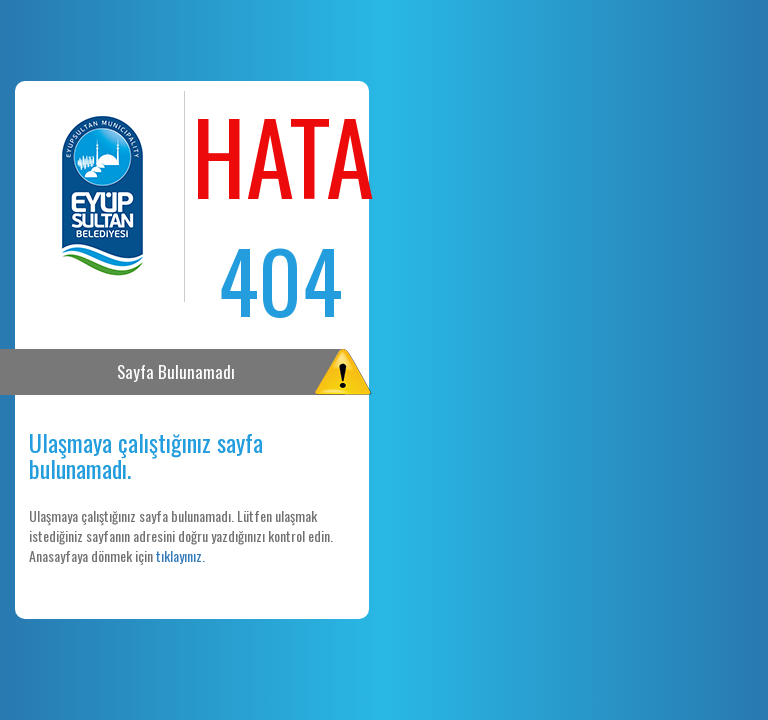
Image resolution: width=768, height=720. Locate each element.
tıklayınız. (180, 555)
